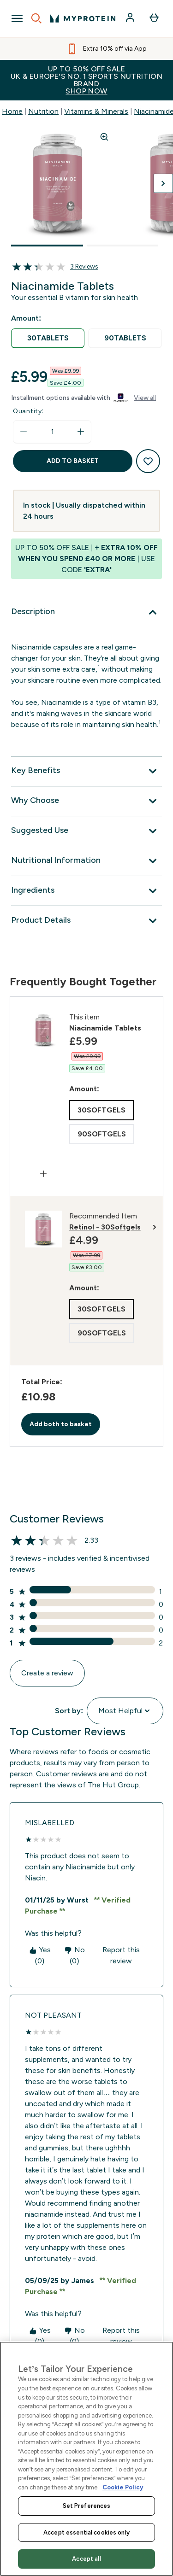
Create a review (47, 1673)
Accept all (86, 2558)
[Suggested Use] (86, 831)
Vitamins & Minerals (96, 111)
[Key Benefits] (86, 771)
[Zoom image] (104, 136)
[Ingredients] (86, 891)
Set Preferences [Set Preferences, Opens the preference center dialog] (87, 2505)
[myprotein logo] (82, 18)
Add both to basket (61, 1424)
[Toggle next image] (163, 183)
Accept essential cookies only (86, 2532)
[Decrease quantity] (23, 432)
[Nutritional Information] (86, 861)
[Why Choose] (86, 801)
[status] (52, 432)
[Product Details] (86, 921)
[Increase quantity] (81, 432)
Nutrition (43, 111)
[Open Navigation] (17, 18)
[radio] (47, 338)
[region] (86, 2459)
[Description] (86, 612)
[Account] (131, 18)
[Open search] (36, 18)
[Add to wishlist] (148, 461)
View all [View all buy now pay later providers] (145, 398)
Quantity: (28, 411)
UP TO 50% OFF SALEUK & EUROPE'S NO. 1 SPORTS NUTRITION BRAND (86, 79)
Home (12, 111)
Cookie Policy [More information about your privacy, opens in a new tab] (122, 2487)
